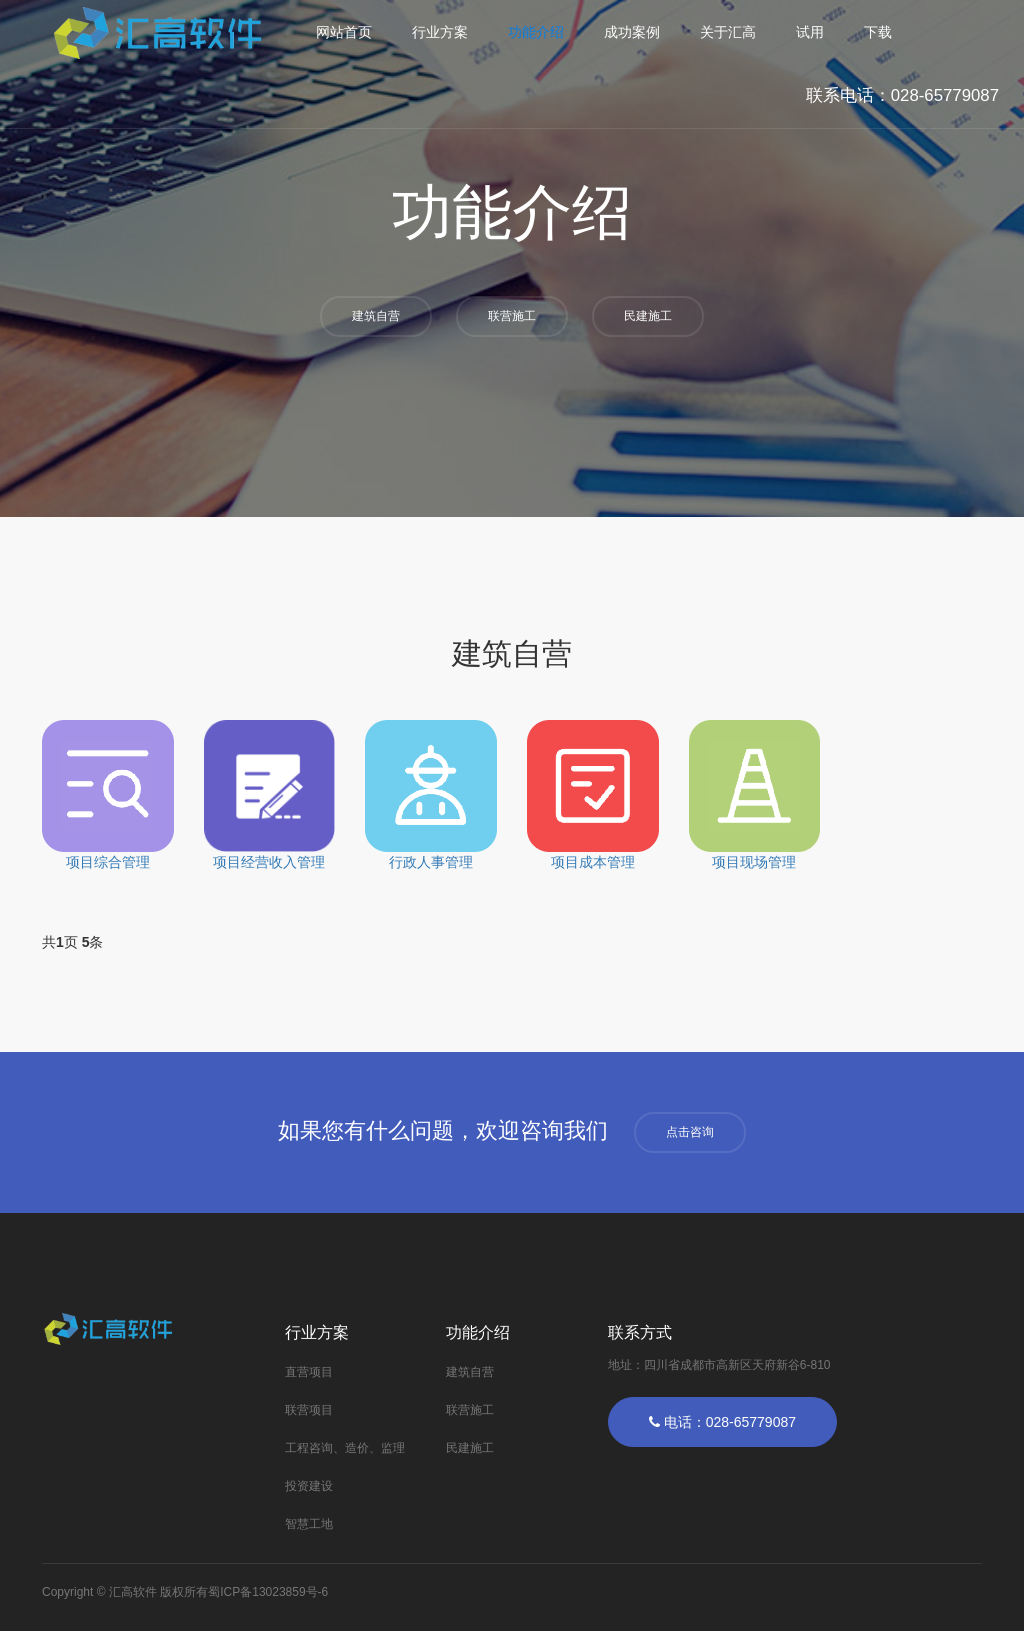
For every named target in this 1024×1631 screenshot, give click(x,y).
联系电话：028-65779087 (902, 95)
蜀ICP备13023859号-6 (268, 1592)
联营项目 (309, 1410)
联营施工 (512, 316)
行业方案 (440, 32)
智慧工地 (309, 1524)
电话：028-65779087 (722, 1422)
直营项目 (309, 1372)
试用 (810, 32)
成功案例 (632, 32)
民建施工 (648, 316)
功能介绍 (536, 32)
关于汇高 (728, 32)
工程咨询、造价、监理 (345, 1448)
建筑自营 (376, 316)
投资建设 (309, 1486)
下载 (878, 32)
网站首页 (344, 32)
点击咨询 (690, 1132)
